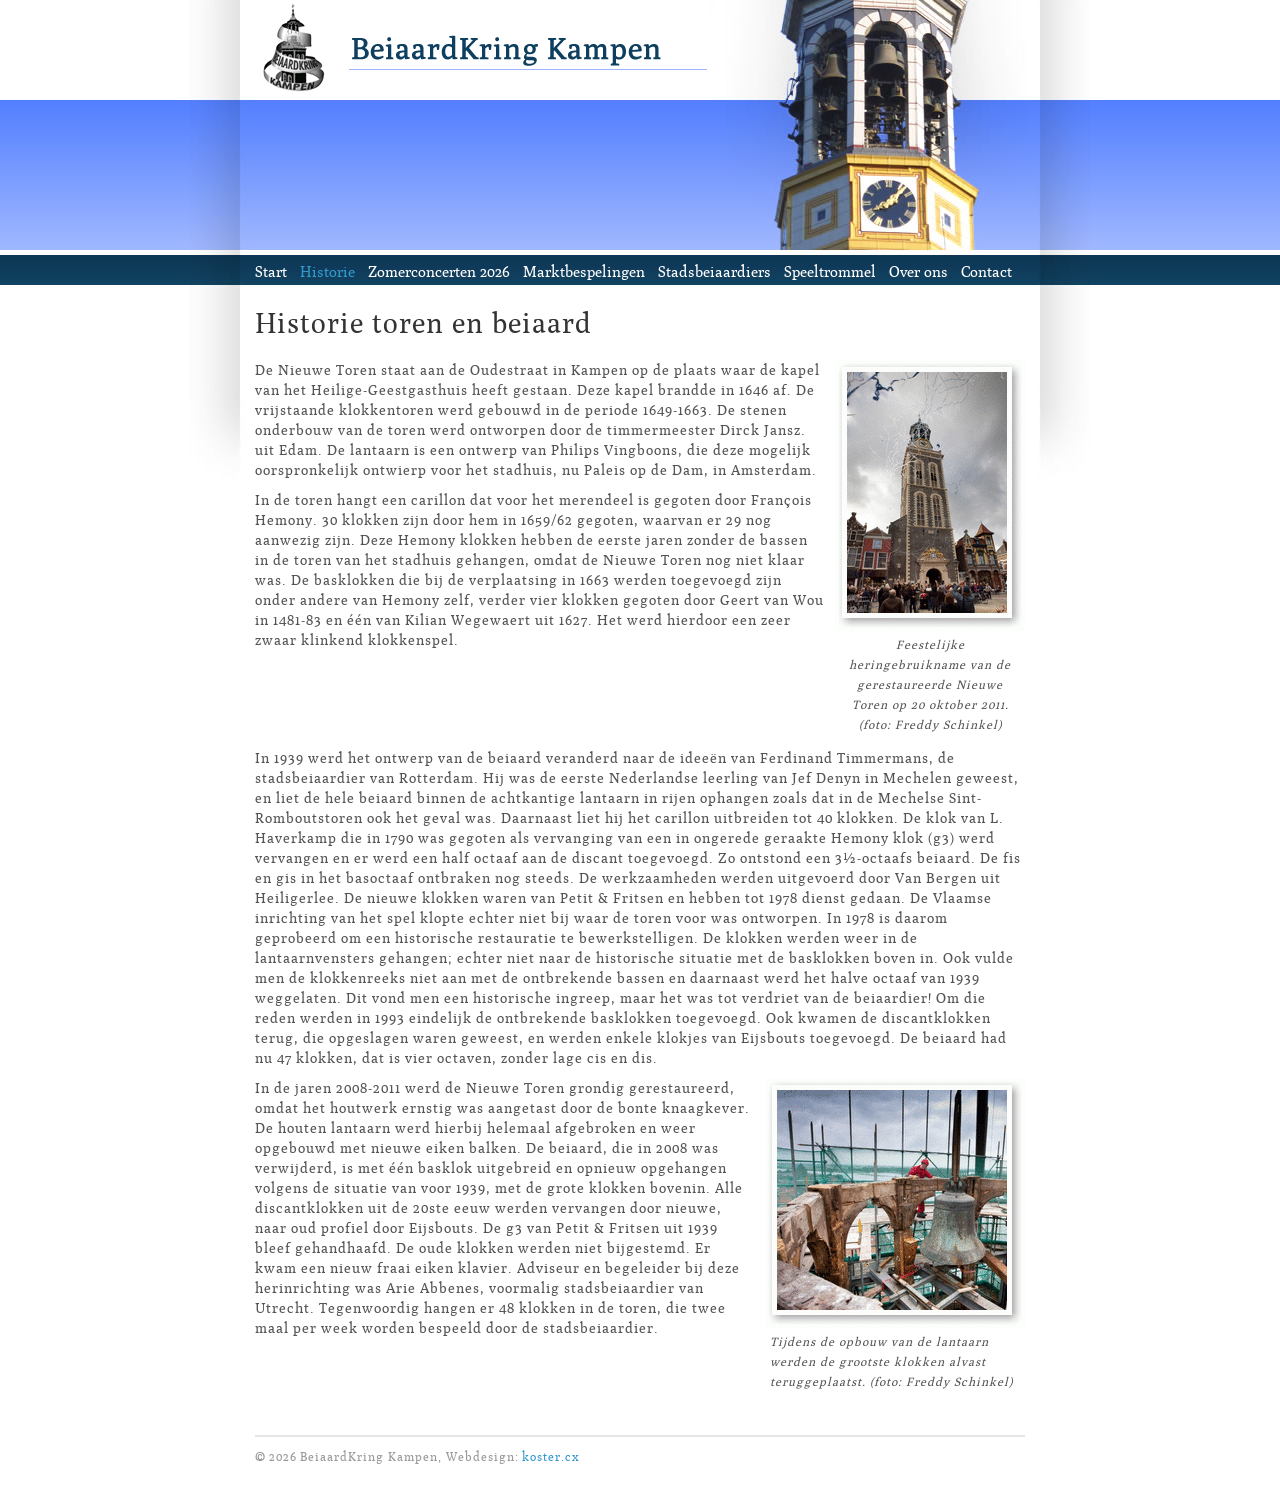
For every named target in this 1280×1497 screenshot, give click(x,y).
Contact (986, 271)
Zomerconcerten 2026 (439, 271)
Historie (327, 271)
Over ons (918, 271)
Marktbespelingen (584, 271)
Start (271, 271)
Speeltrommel (830, 271)
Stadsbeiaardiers (714, 271)
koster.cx (551, 1457)
